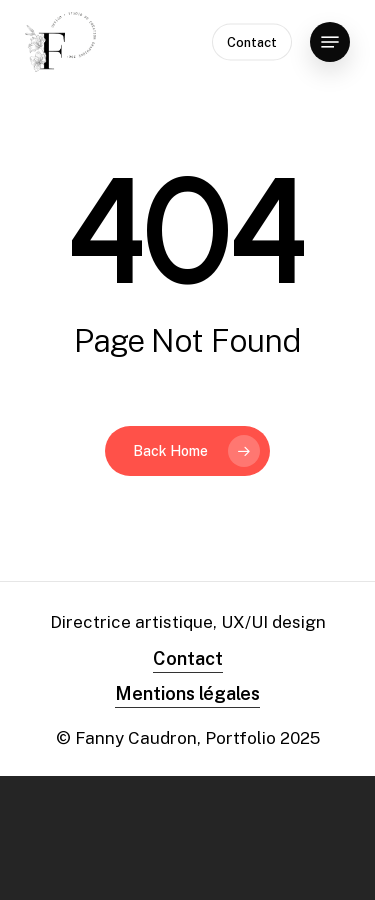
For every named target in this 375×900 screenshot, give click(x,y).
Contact (188, 658)
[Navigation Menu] (330, 42)
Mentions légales (187, 693)
